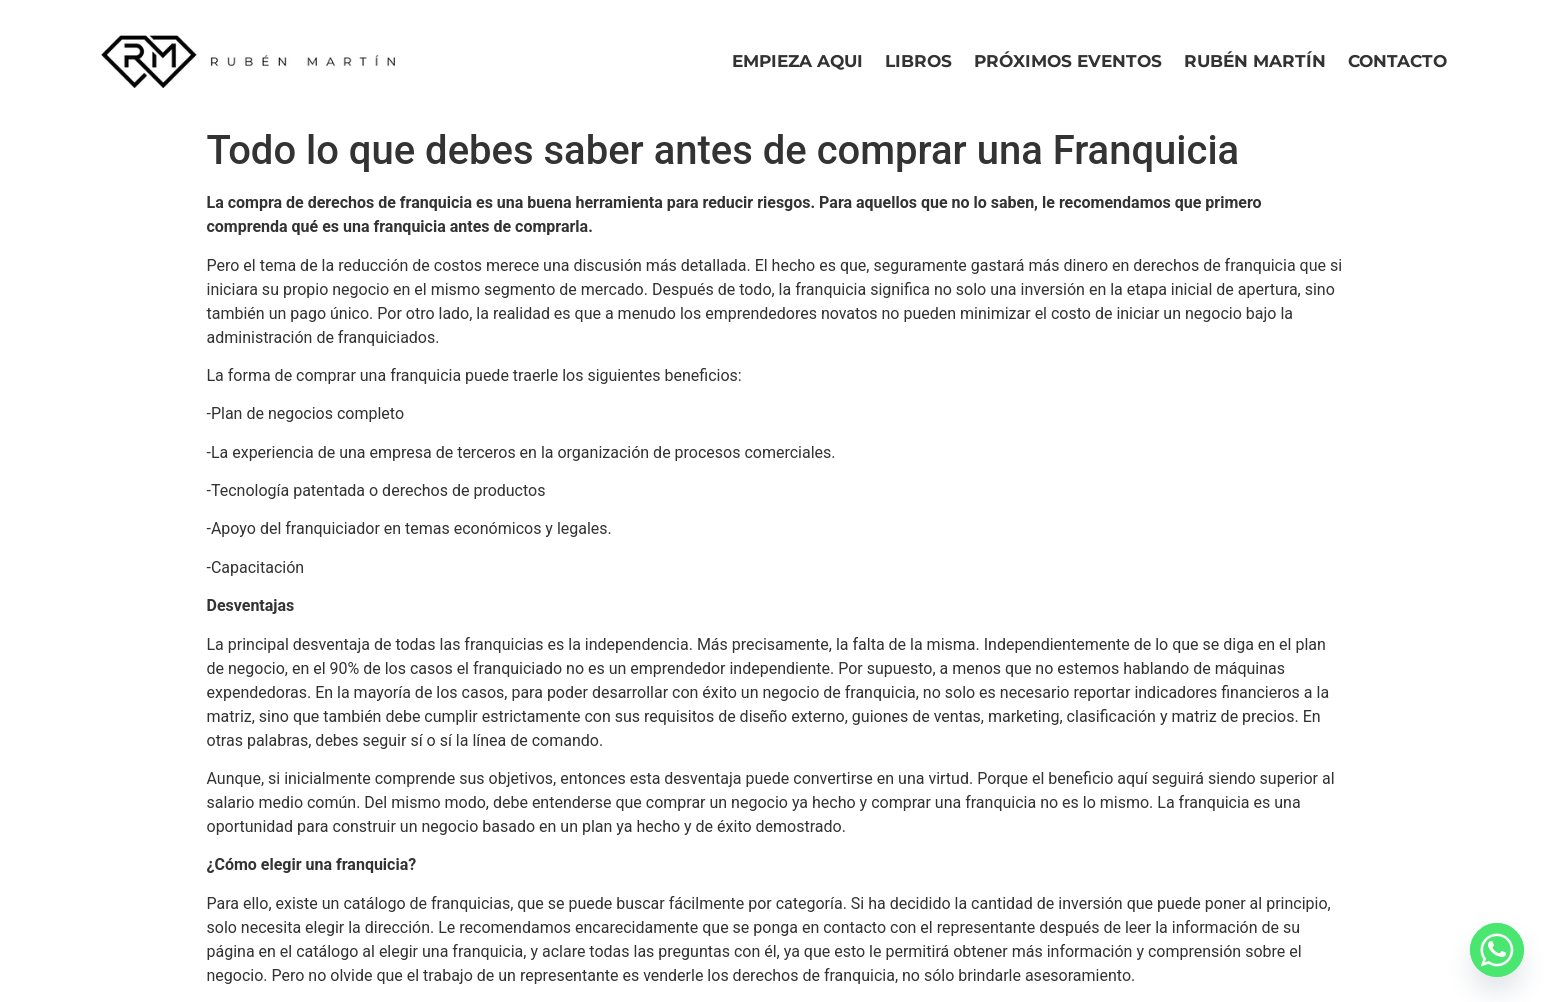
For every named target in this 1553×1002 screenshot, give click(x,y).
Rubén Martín (1255, 61)
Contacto (1397, 61)
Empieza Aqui (797, 61)
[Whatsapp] (1497, 950)
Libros (918, 61)
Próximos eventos (1068, 61)
